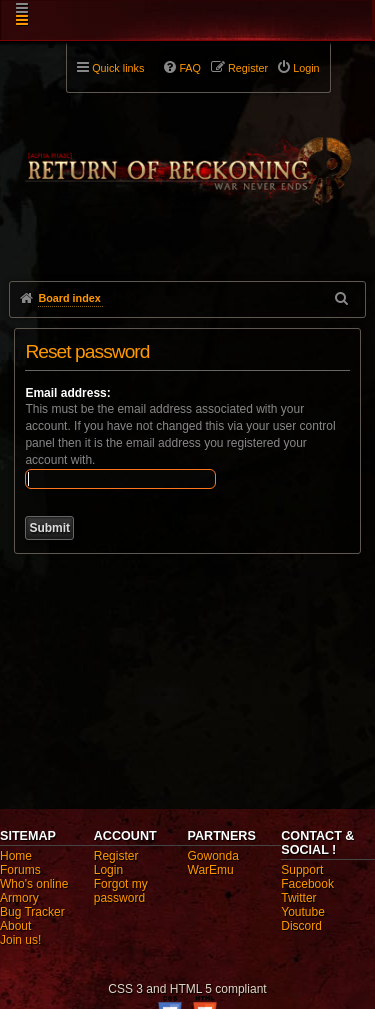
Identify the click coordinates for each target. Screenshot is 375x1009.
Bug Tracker (32, 912)
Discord (301, 926)
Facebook (307, 884)
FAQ (190, 68)
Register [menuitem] (248, 68)
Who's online (34, 884)
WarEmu (211, 870)
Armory (19, 898)
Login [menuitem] (306, 68)
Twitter (298, 898)
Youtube (303, 912)
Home (16, 856)
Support (302, 870)
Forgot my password (121, 891)
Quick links (118, 68)
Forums (20, 870)
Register (116, 856)
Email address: (67, 393)
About (15, 926)
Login (108, 870)
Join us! (20, 940)
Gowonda (213, 856)
